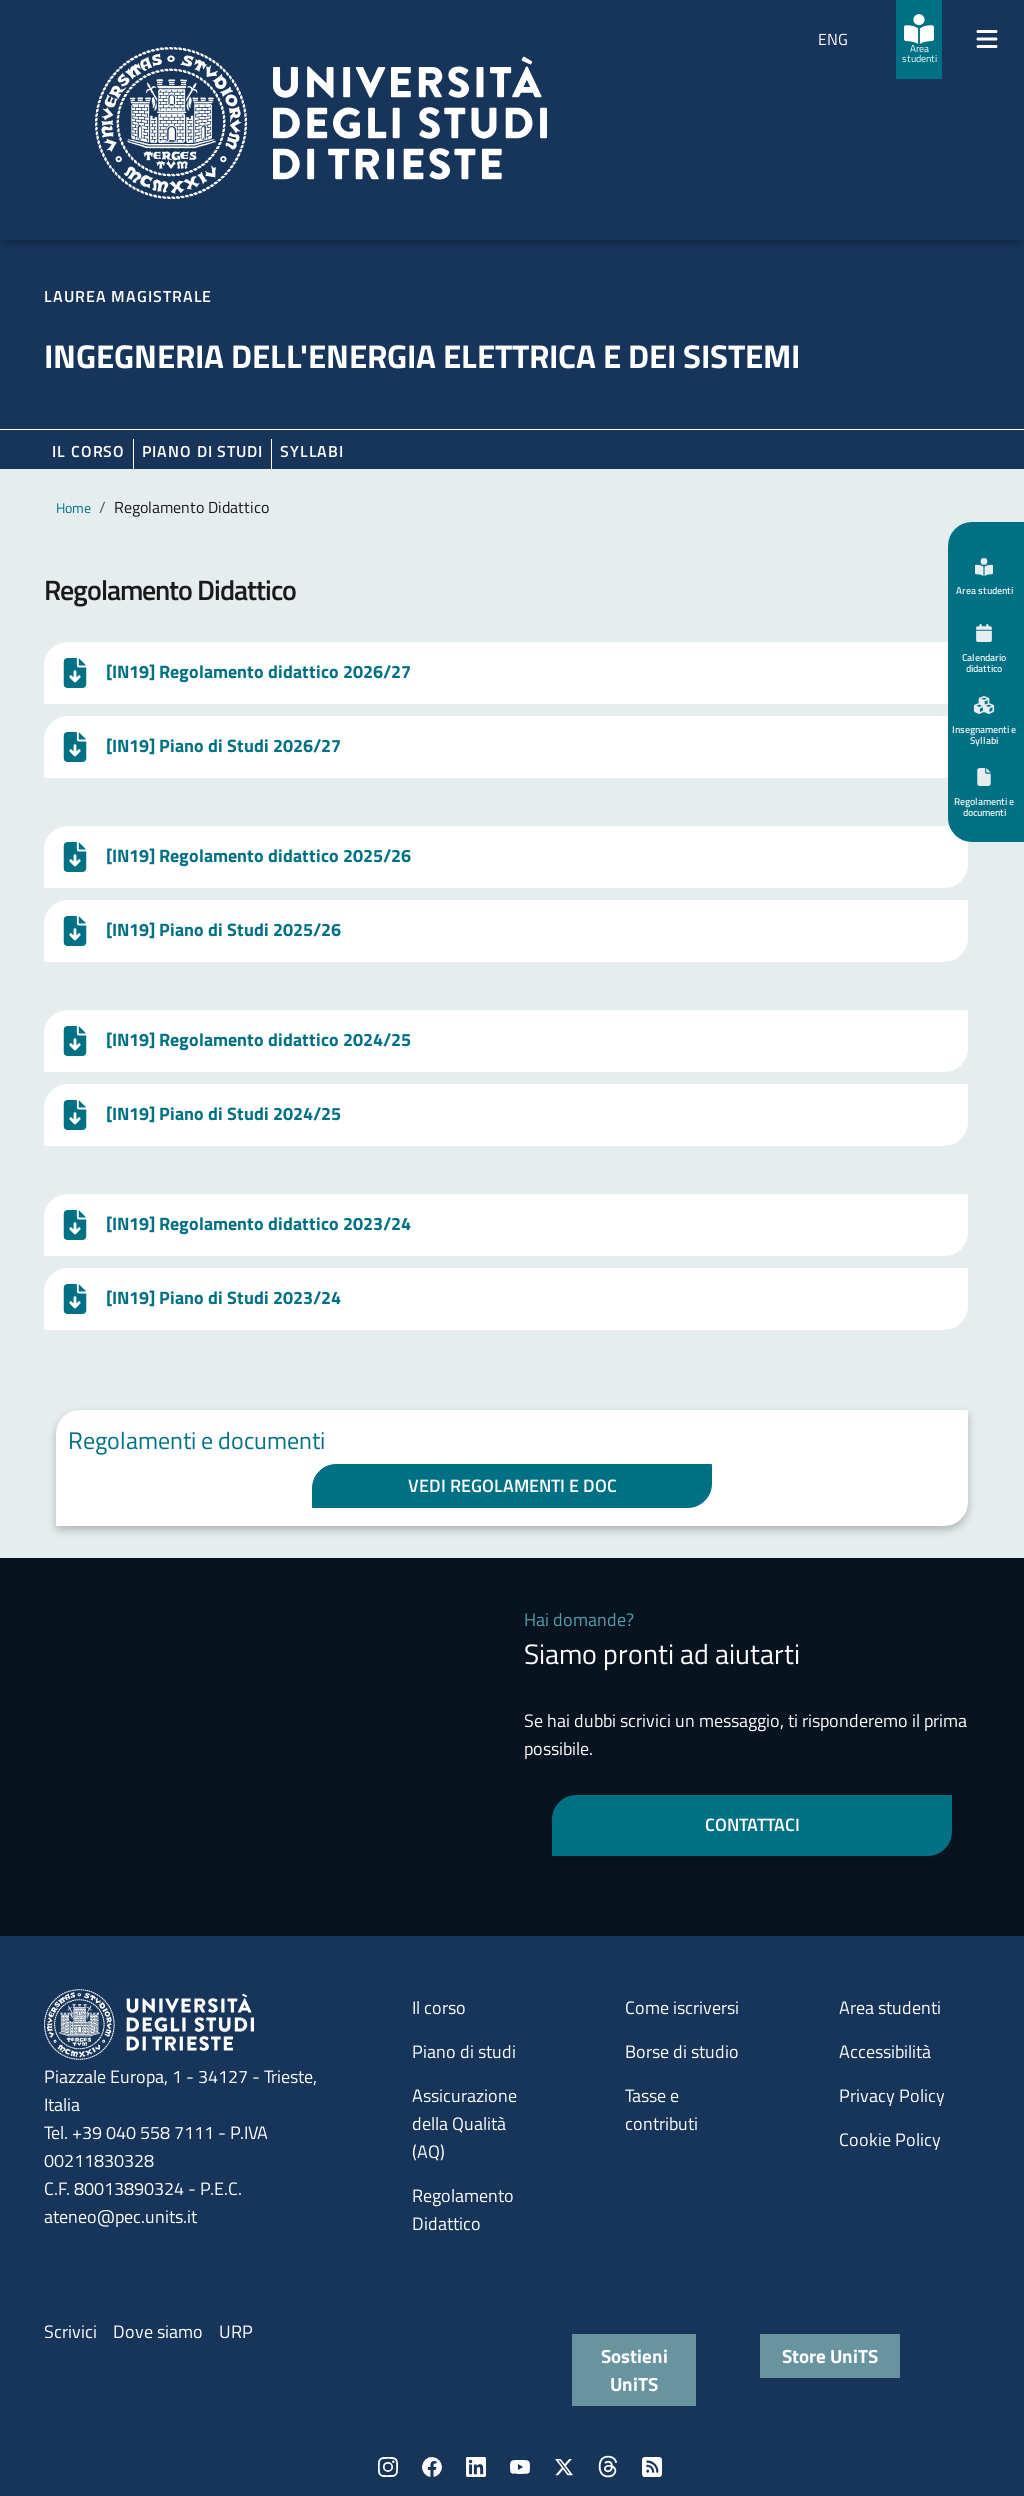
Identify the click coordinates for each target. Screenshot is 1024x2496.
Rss (652, 2467)
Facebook (432, 2467)
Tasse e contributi (661, 2109)
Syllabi (312, 451)
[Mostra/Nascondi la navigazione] (987, 39)
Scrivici (70, 2331)
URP (236, 2331)
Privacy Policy (892, 2095)
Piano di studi (464, 2051)
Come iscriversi (682, 2007)
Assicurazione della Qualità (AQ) (464, 2123)
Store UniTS (830, 2355)
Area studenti (890, 2007)
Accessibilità (885, 2051)
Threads (608, 2467)
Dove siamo (158, 2331)
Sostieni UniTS (634, 2369)
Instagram (388, 2467)
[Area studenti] (919, 39)
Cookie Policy (890, 2139)
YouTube (520, 2467)
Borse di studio (682, 2051)
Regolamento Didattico (463, 2209)
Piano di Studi (202, 451)
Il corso (88, 451)
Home (73, 507)
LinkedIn (476, 2467)
